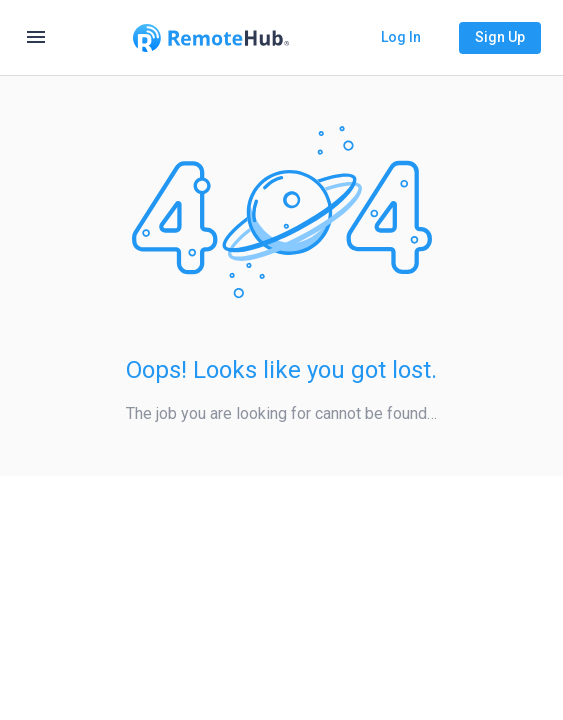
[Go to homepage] (210, 38)
